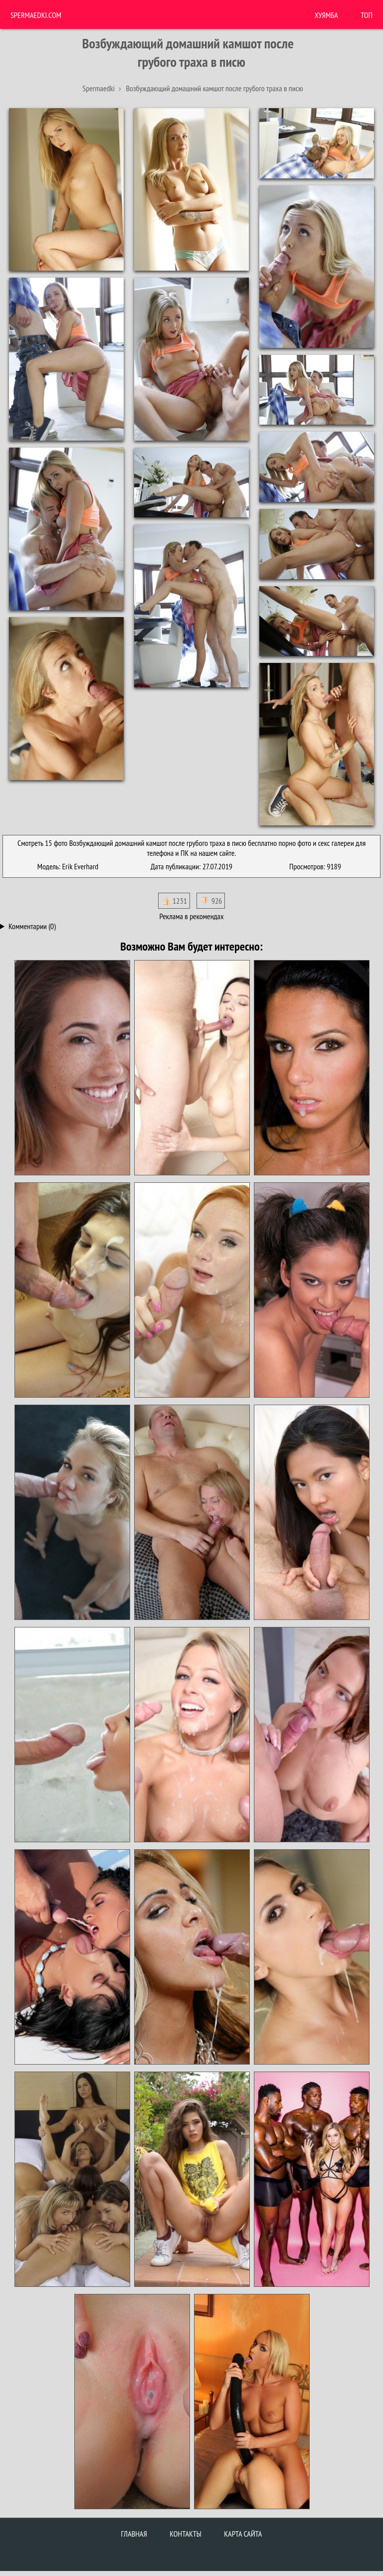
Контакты (185, 2534)
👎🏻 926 (210, 901)
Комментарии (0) (32, 926)
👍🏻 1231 (174, 901)
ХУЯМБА (326, 15)
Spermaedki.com (35, 15)
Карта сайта (243, 2534)
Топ (367, 15)
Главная (134, 2534)
